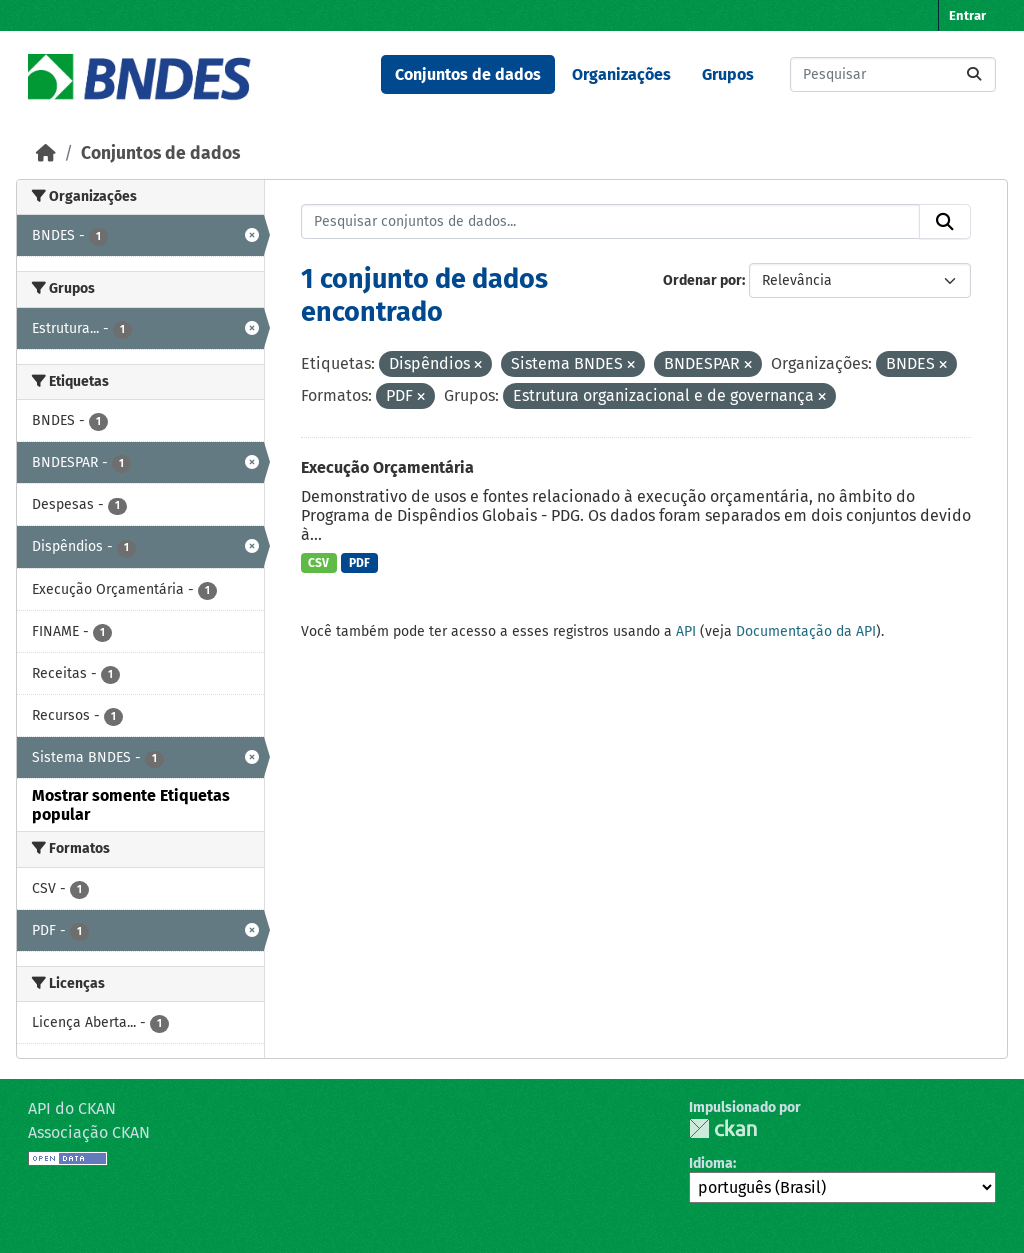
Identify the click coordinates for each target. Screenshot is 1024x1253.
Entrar (967, 15)
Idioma (711, 1163)
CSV (318, 563)
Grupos (728, 74)
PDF (359, 563)
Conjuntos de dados (468, 74)
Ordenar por (702, 280)
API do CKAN (72, 1108)
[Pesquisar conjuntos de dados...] (893, 74)
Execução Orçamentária (387, 467)
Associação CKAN (89, 1132)
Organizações (621, 74)
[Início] (46, 153)
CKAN (723, 1128)
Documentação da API (806, 631)
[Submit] (974, 74)
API (686, 631)
